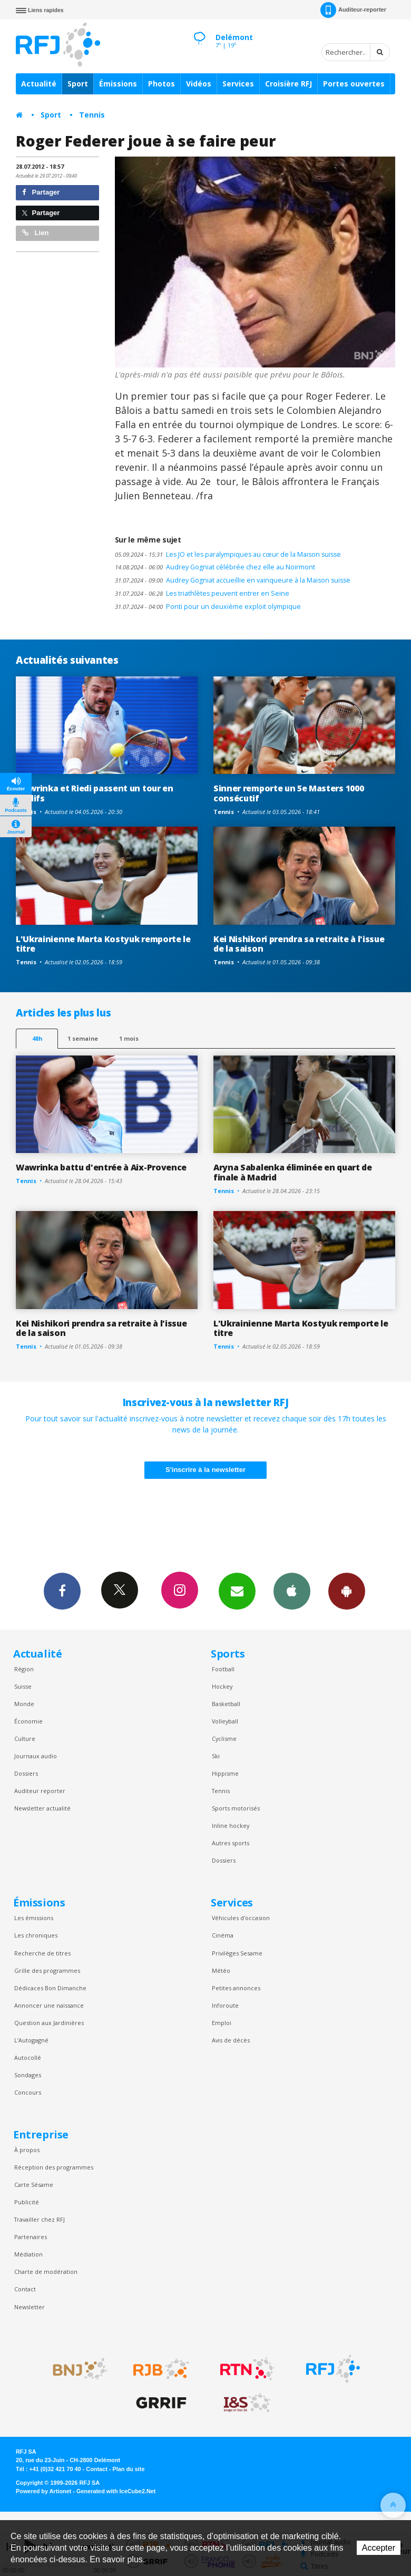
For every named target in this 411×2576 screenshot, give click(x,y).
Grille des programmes (47, 1970)
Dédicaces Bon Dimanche (50, 1987)
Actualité (38, 84)
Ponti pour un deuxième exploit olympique (208, 606)
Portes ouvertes (354, 84)
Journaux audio (35, 1755)
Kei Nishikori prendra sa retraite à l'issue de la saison (298, 944)
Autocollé (27, 2057)
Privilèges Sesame (237, 1953)
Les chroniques (35, 1935)
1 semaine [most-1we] (82, 1038)
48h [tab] (37, 1038)
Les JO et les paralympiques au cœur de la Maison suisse (228, 554)
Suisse (23, 1686)
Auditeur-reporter (353, 10)
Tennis (92, 115)
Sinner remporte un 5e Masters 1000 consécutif (288, 793)
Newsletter (29, 2306)
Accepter (378, 2547)
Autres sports (230, 1842)
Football (223, 1668)
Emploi (221, 2022)
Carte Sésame (33, 2184)
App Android (346, 1591)
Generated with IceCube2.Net (115, 2491)
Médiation (28, 2254)
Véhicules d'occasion (241, 1917)
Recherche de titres (42, 1953)
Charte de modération (45, 2271)
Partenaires (30, 2236)
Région (24, 1668)
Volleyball (225, 1721)
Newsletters (237, 1591)
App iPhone (291, 1591)
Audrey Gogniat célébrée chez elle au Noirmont (215, 567)
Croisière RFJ (288, 84)
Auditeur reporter (39, 1790)
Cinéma (222, 1935)
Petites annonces (236, 1987)
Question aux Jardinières (49, 2022)
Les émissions (33, 1917)
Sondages (27, 2074)
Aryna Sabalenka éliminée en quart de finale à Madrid (292, 1172)
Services (238, 84)
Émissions (118, 84)
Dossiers (26, 1773)
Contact (25, 2289)
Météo (221, 1970)
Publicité (26, 2202)
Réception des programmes (53, 2167)
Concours (27, 2092)
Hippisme (225, 1773)
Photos (161, 84)
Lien (35, 233)
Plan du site (128, 2469)
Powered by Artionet (43, 2491)
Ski (216, 1755)
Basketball (226, 1703)
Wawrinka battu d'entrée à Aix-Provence (101, 1167)
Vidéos (198, 84)
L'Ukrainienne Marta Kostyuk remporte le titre (103, 944)
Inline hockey (230, 1825)
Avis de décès (231, 2040)
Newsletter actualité (42, 1808)
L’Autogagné (31, 2040)
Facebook (62, 1591)
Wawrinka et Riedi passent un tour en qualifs (94, 793)
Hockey (222, 1686)
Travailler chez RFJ (39, 2219)
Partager (41, 192)
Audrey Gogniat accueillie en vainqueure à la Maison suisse (232, 580)
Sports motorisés (236, 1808)
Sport (77, 84)
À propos (27, 2149)
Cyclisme (224, 1738)
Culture (24, 1738)
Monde (24, 1703)
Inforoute (225, 2005)
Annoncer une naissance (49, 2005)
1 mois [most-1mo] (129, 1038)
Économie (28, 1721)
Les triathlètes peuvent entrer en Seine (202, 593)
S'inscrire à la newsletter (205, 1470)
